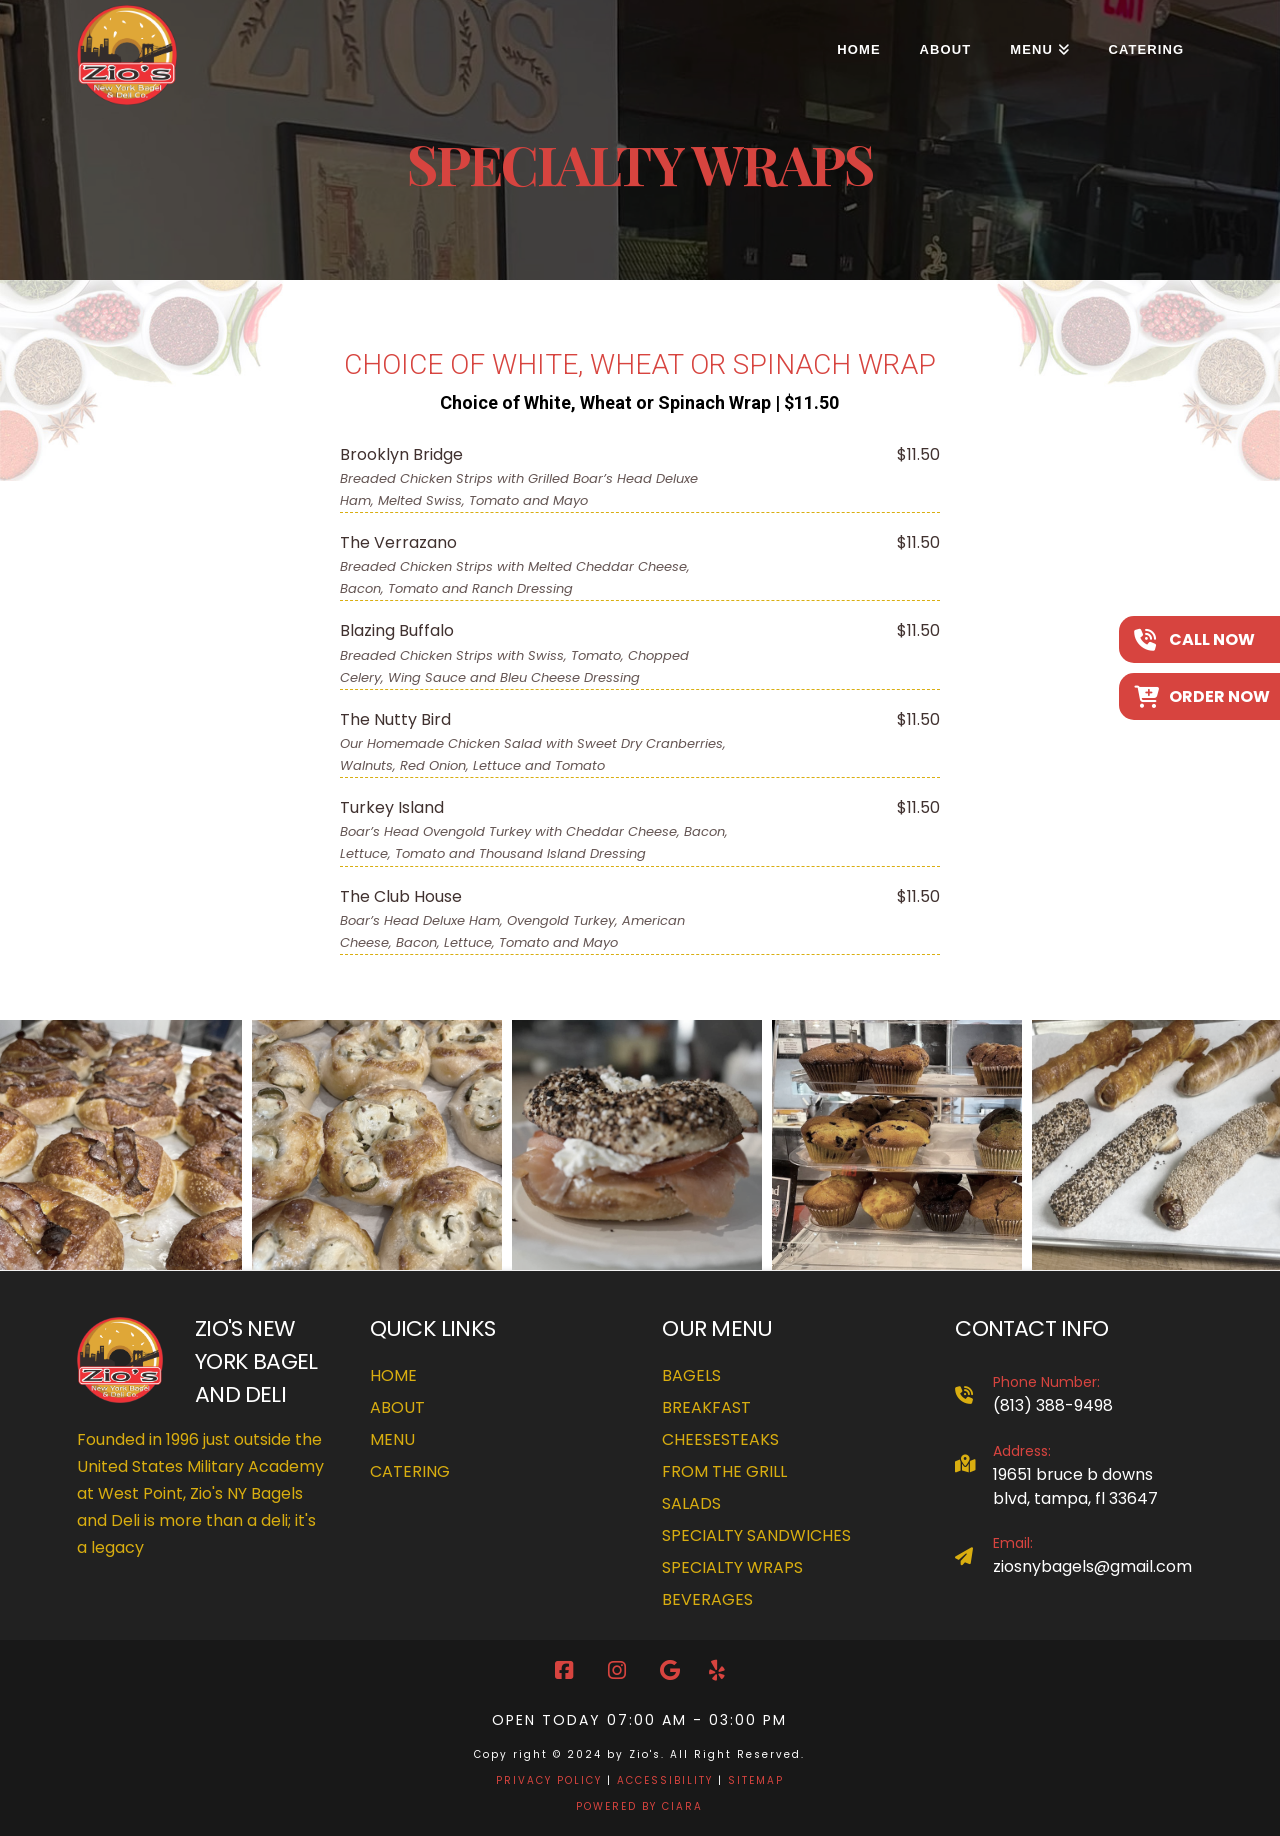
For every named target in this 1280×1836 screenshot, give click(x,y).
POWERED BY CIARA (639, 1806)
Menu (392, 1439)
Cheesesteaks (720, 1439)
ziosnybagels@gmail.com (1092, 1566)
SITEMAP (756, 1780)
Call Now (1212, 639)
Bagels (691, 1375)
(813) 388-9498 (1053, 1405)
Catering (410, 1471)
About (397, 1407)
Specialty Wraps (732, 1567)
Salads (691, 1503)
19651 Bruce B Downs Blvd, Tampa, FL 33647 (1075, 1486)
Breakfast (706, 1407)
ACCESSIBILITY (665, 1780)
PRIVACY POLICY (549, 1780)
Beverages (707, 1599)
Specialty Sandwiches (756, 1535)
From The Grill (724, 1471)
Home (393, 1375)
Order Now (1219, 696)
